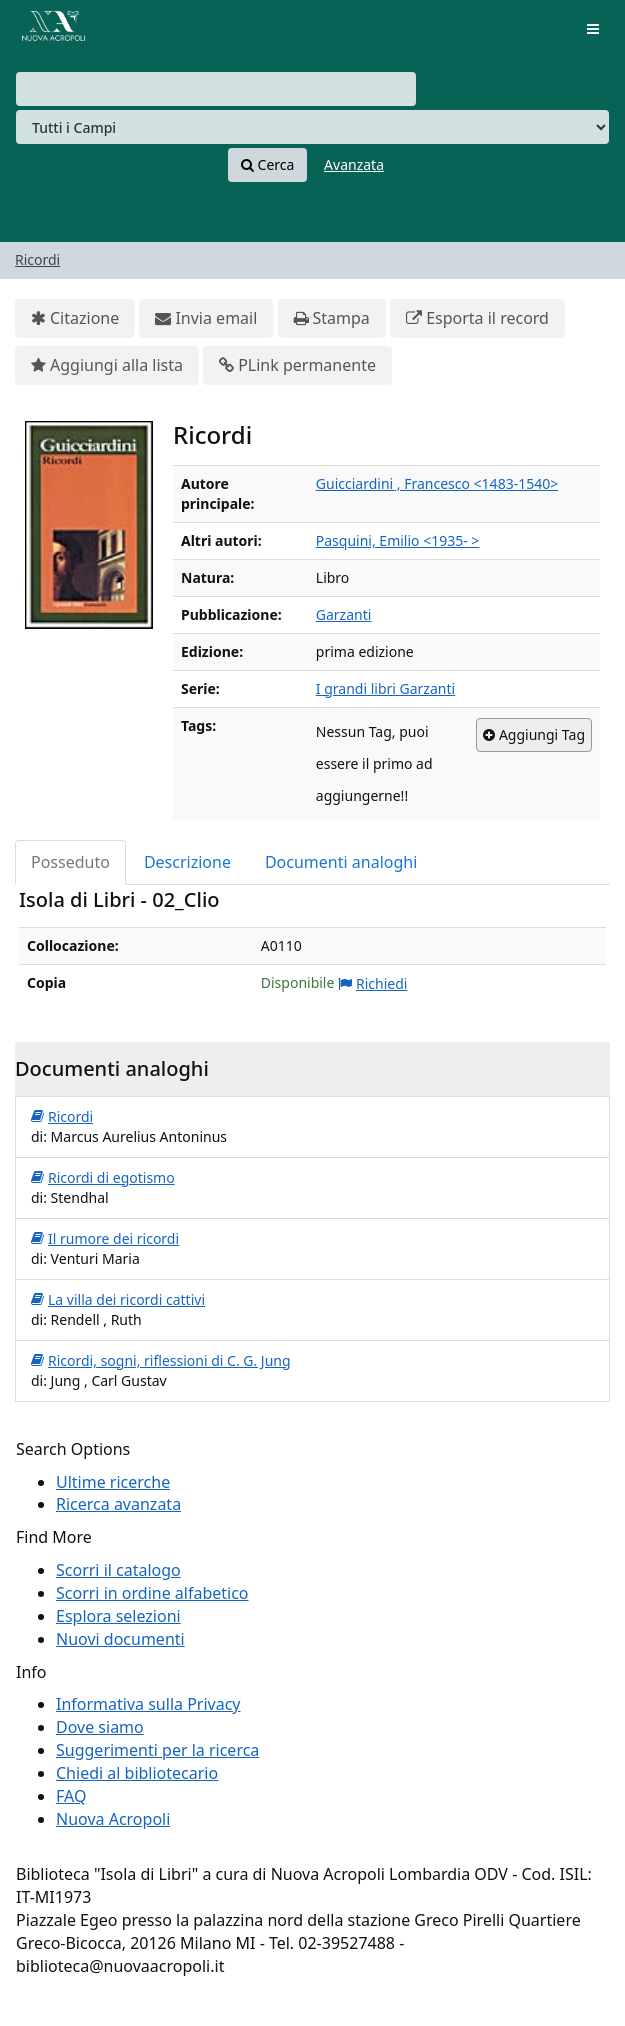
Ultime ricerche (113, 1482)
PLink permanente (297, 365)
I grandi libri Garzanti (385, 688)
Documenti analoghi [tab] (341, 862)
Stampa (332, 318)
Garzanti (344, 614)
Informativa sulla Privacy (148, 1704)
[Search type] (312, 127)
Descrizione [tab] (187, 862)
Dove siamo (100, 1727)
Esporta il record (477, 318)
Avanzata (354, 164)
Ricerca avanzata (118, 1504)
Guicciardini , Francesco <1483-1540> (437, 483)
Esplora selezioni (118, 1616)
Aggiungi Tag (534, 735)
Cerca (267, 165)
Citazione (75, 318)
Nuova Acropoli (113, 1819)
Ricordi (37, 259)
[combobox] (216, 89)
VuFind (49, 30)
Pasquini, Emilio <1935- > (398, 540)
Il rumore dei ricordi (105, 1239)
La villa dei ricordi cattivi (118, 1300)
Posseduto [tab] (70, 862)
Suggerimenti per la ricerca (157, 1750)
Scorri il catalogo (118, 1570)
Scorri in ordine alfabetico (152, 1593)
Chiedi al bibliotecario (137, 1773)
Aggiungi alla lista (107, 365)
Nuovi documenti (120, 1639)
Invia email (206, 318)
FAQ (71, 1796)
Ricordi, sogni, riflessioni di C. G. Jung (161, 1361)
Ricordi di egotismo (103, 1178)
